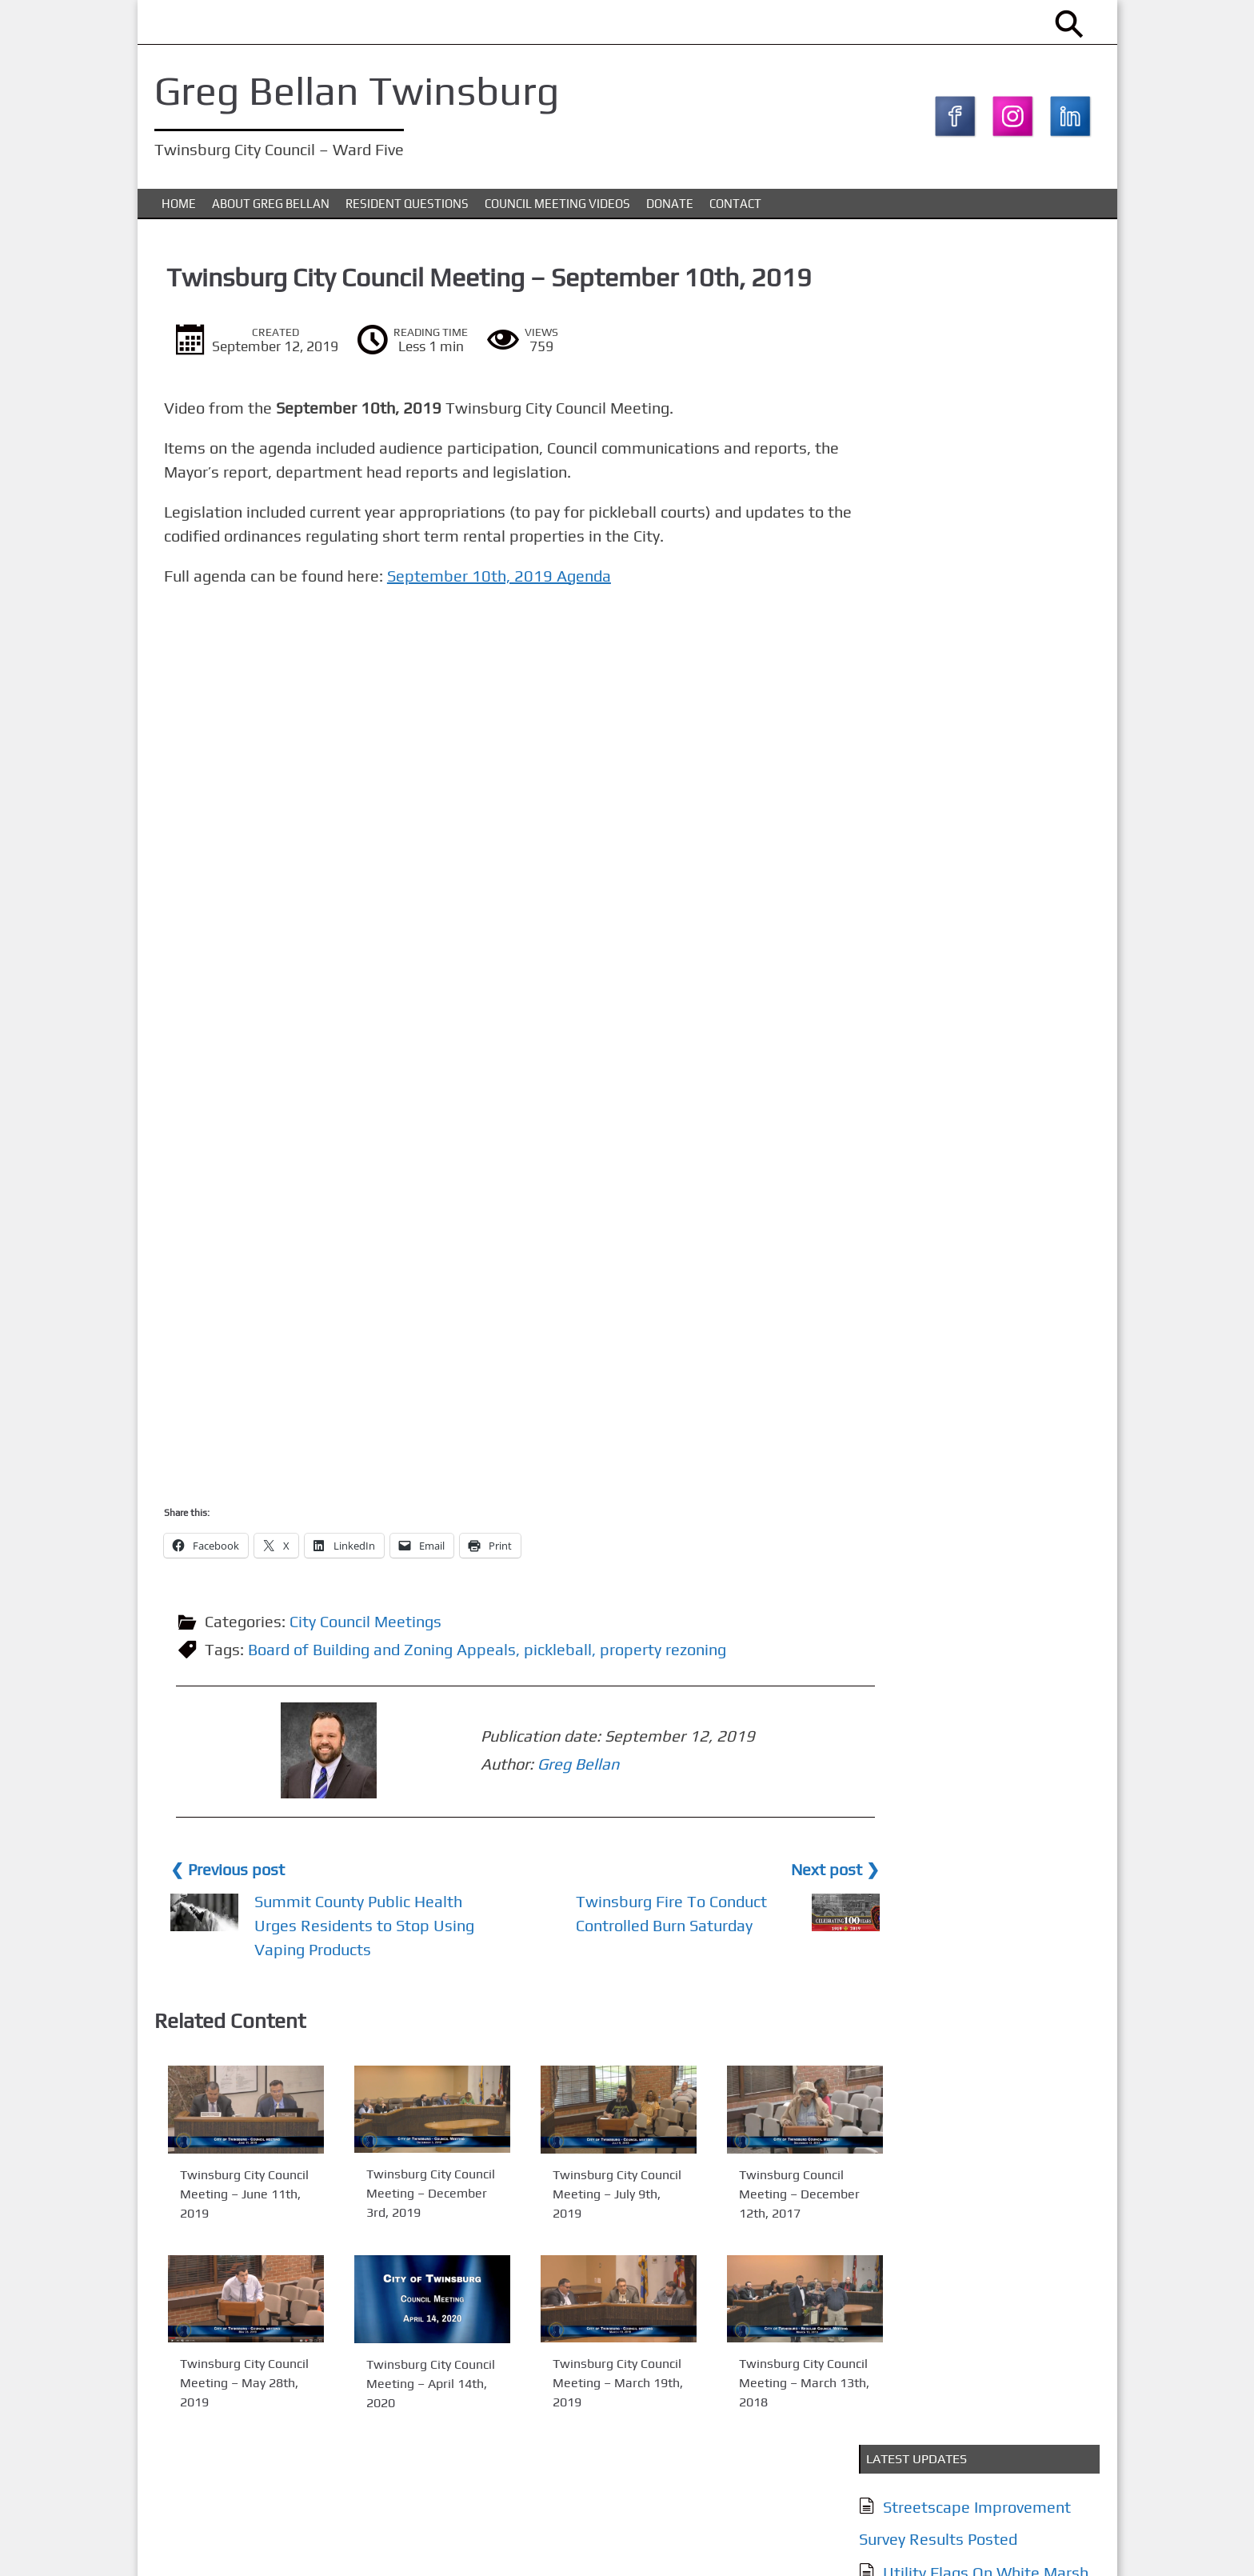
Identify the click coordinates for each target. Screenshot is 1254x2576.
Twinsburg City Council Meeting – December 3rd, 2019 (408, 2195)
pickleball (561, 1653)
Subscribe (922, 1511)
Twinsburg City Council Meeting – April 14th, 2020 (408, 2385)
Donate (669, 207)
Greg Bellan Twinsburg (360, 90)
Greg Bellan (456, 1766)
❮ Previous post (231, 1871)
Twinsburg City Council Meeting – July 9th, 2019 (582, 2195)
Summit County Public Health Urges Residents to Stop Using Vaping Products (357, 1927)
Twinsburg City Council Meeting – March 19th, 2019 (583, 2384)
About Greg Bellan (270, 207)
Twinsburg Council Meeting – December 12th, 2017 (753, 2195)
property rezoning (666, 1653)
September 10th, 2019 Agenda (505, 579)
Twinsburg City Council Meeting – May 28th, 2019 (234, 2384)
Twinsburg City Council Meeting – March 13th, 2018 (758, 2384)
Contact (735, 207)
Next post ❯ (777, 1871)
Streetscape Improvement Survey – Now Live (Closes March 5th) (973, 533)
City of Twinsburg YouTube (976, 795)
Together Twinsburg (952, 763)
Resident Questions (407, 207)
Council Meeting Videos (557, 207)
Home (179, 207)
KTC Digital (1069, 2547)
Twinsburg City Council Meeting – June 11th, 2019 (234, 2195)
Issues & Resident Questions (982, 1142)
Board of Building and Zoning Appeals (385, 1653)
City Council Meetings (369, 1625)
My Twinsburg (930, 731)
